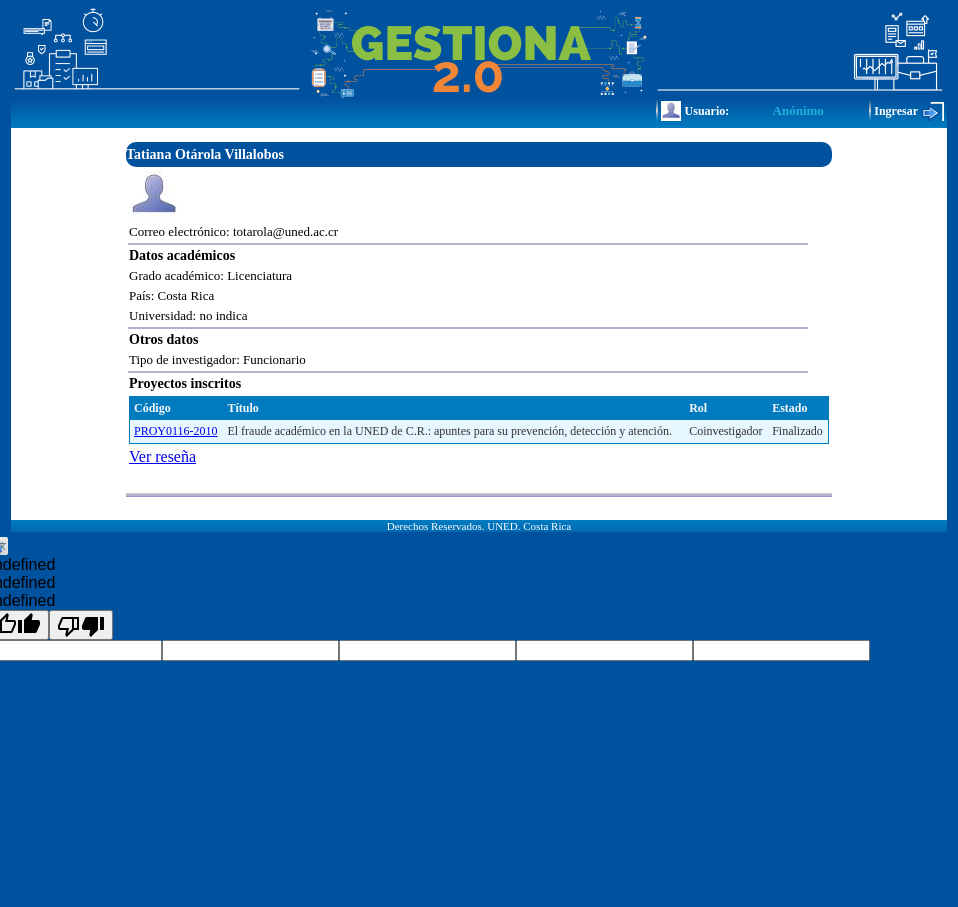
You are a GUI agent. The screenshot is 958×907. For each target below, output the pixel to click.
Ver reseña (162, 456)
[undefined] (81, 625)
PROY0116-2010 (176, 431)
